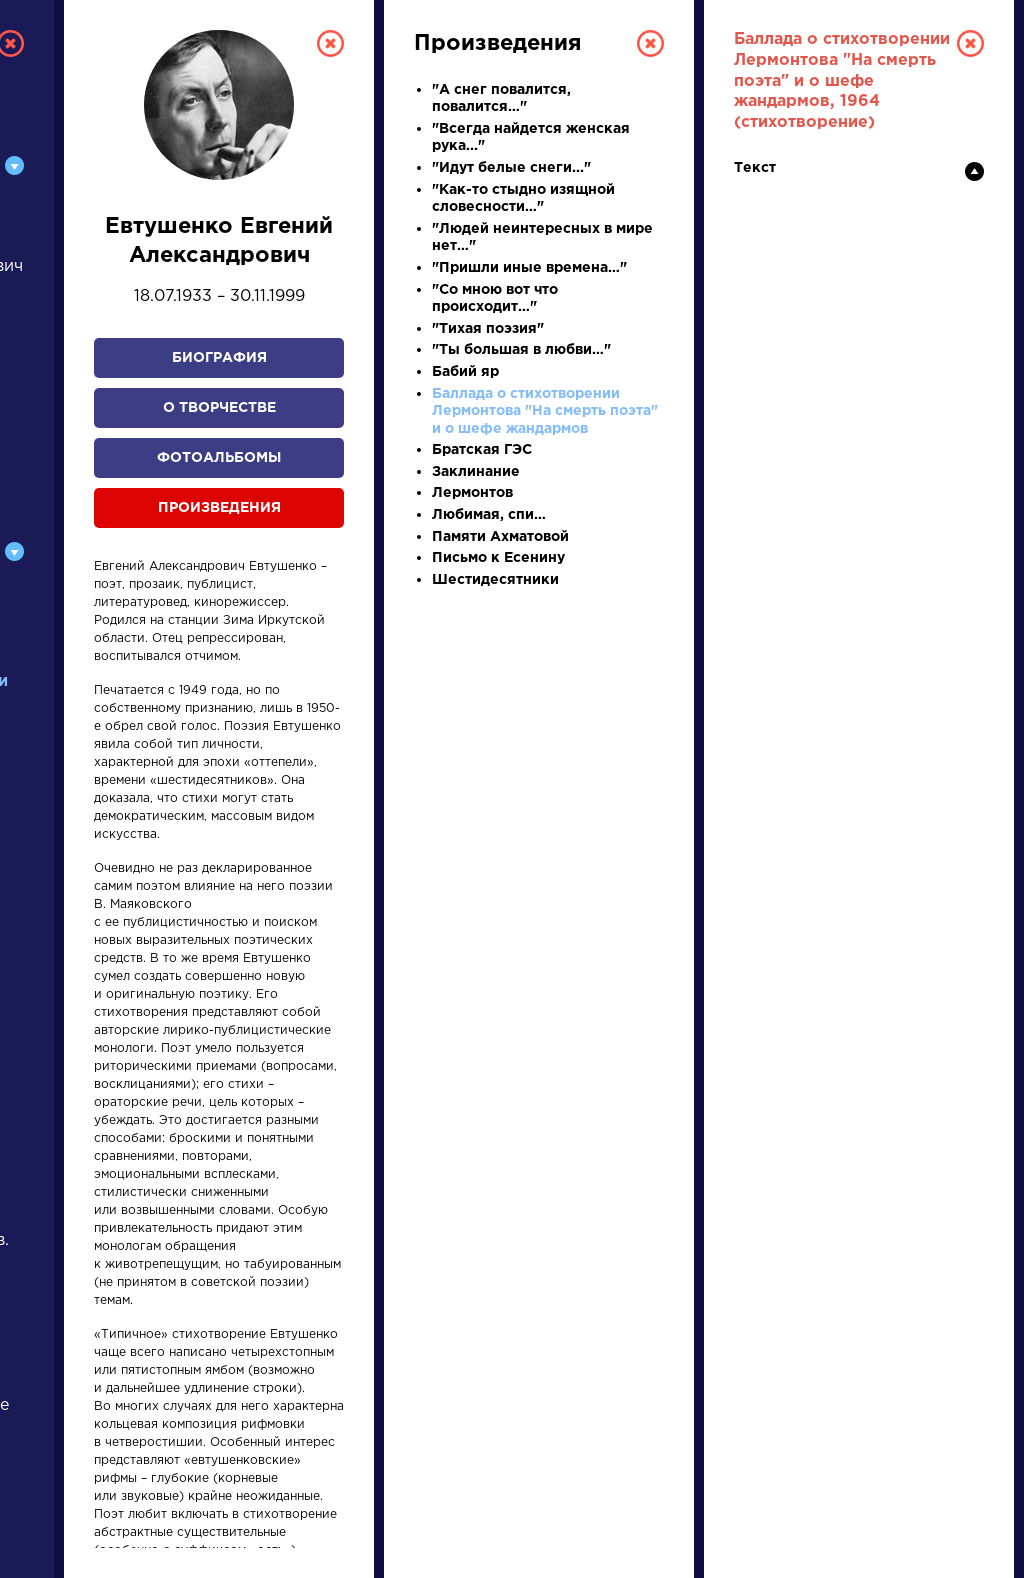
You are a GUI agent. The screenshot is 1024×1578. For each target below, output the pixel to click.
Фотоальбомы (219, 458)
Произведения (219, 508)
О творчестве (219, 408)
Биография (219, 358)
